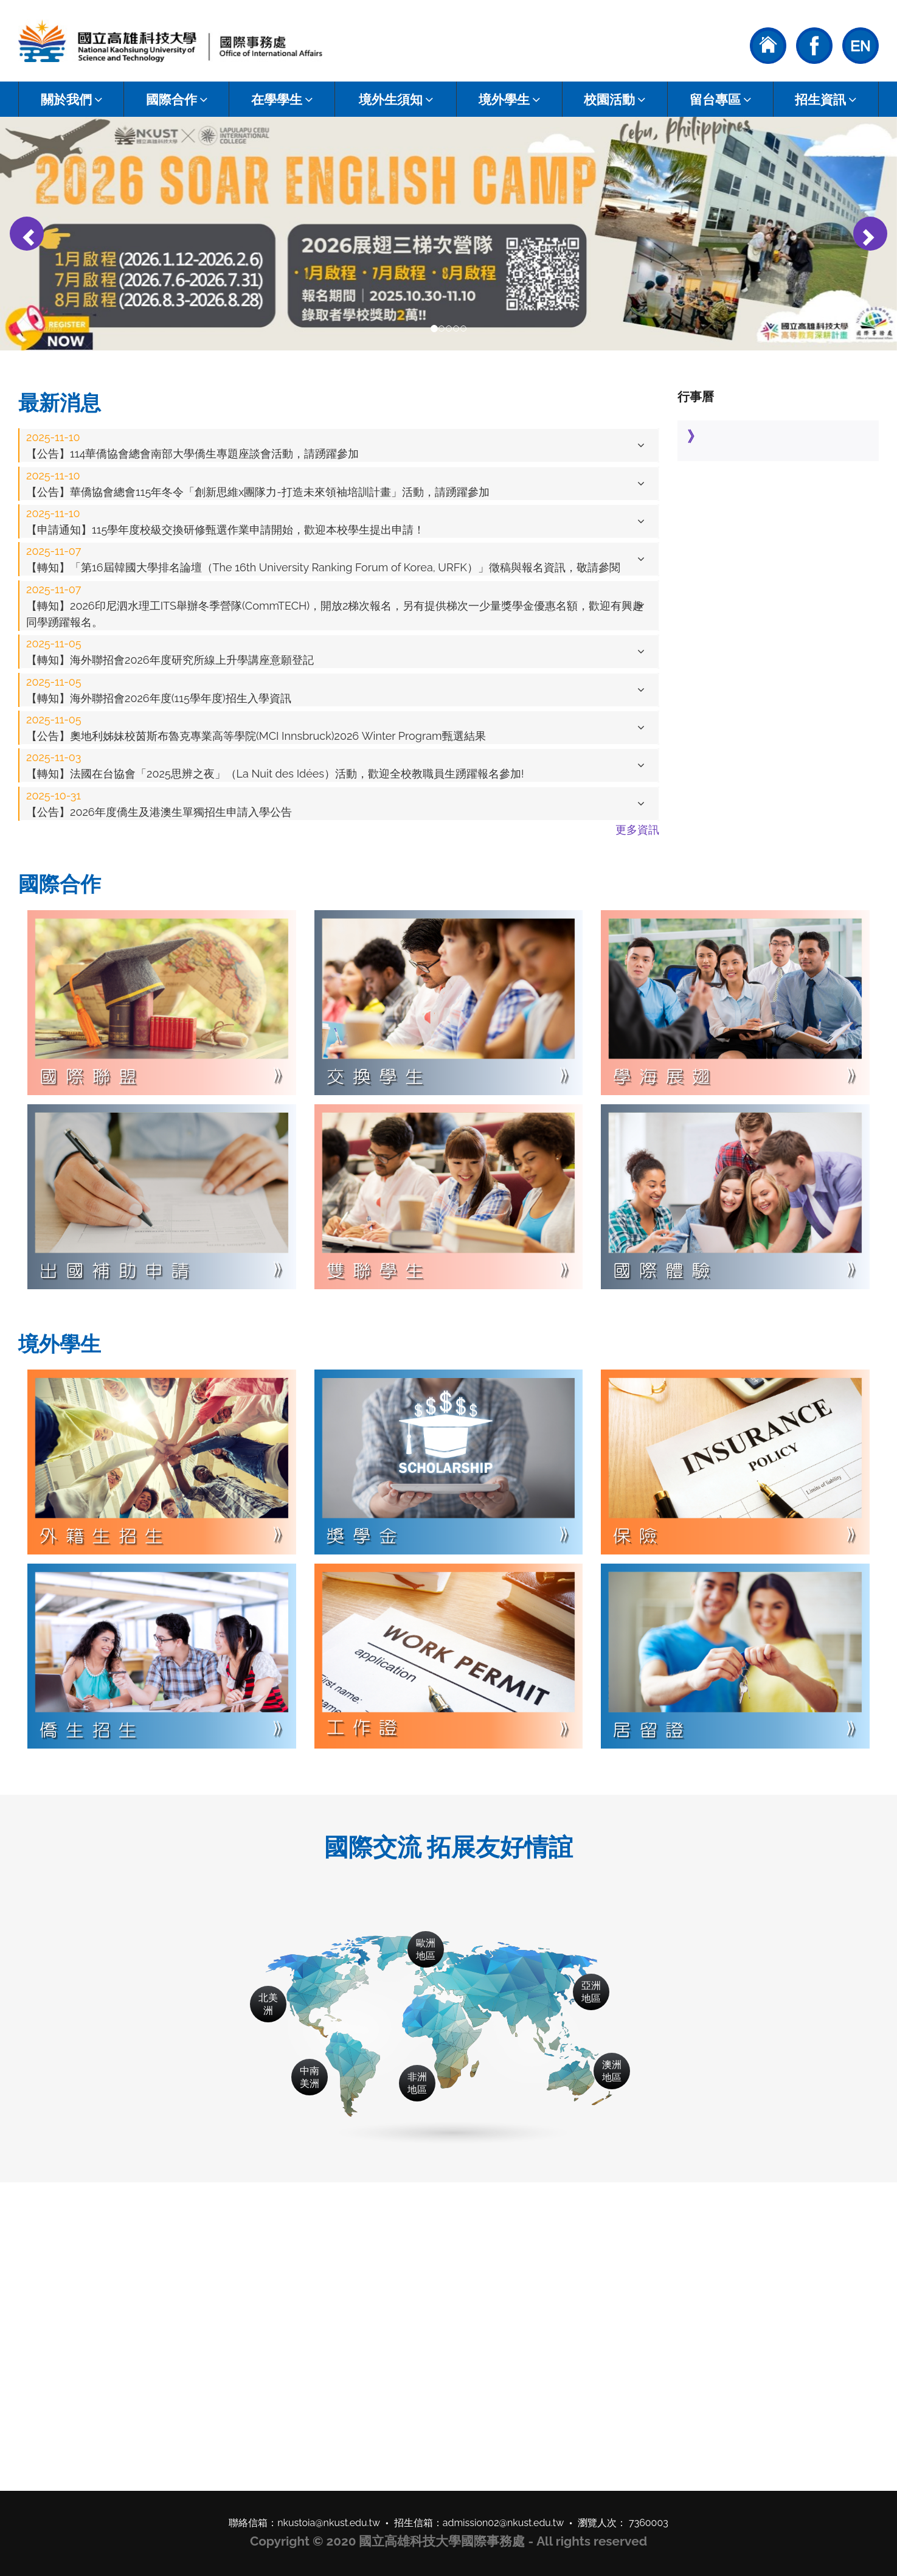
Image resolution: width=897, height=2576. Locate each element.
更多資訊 (637, 829)
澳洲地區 (612, 2071)
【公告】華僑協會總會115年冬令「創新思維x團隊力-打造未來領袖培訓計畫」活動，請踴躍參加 (258, 483)
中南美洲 (309, 2077)
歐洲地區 (425, 1949)
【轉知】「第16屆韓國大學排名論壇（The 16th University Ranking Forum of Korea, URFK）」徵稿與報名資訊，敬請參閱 (323, 559)
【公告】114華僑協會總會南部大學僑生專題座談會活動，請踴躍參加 (192, 445)
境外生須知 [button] (396, 99)
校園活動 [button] (614, 99)
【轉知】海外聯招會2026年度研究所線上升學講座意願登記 (170, 651)
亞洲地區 (591, 1992)
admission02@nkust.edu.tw (503, 2523)
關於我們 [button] (71, 99)
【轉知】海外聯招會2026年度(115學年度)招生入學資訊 (158, 690)
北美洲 (268, 2004)
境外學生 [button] (509, 99)
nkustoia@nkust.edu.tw (328, 2523)
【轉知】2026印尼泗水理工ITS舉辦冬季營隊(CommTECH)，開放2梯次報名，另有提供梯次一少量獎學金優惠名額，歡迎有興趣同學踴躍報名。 (334, 605)
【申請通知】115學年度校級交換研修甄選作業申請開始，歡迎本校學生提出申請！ (225, 521)
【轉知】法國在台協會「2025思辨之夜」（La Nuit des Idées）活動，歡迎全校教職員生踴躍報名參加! (275, 765)
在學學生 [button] (282, 99)
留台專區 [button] (720, 99)
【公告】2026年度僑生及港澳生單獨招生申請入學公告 (159, 803)
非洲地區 (417, 2083)
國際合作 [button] (176, 99)
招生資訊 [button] (825, 99)
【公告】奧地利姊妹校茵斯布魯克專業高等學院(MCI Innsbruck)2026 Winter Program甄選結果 (256, 727)
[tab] (338, 445)
